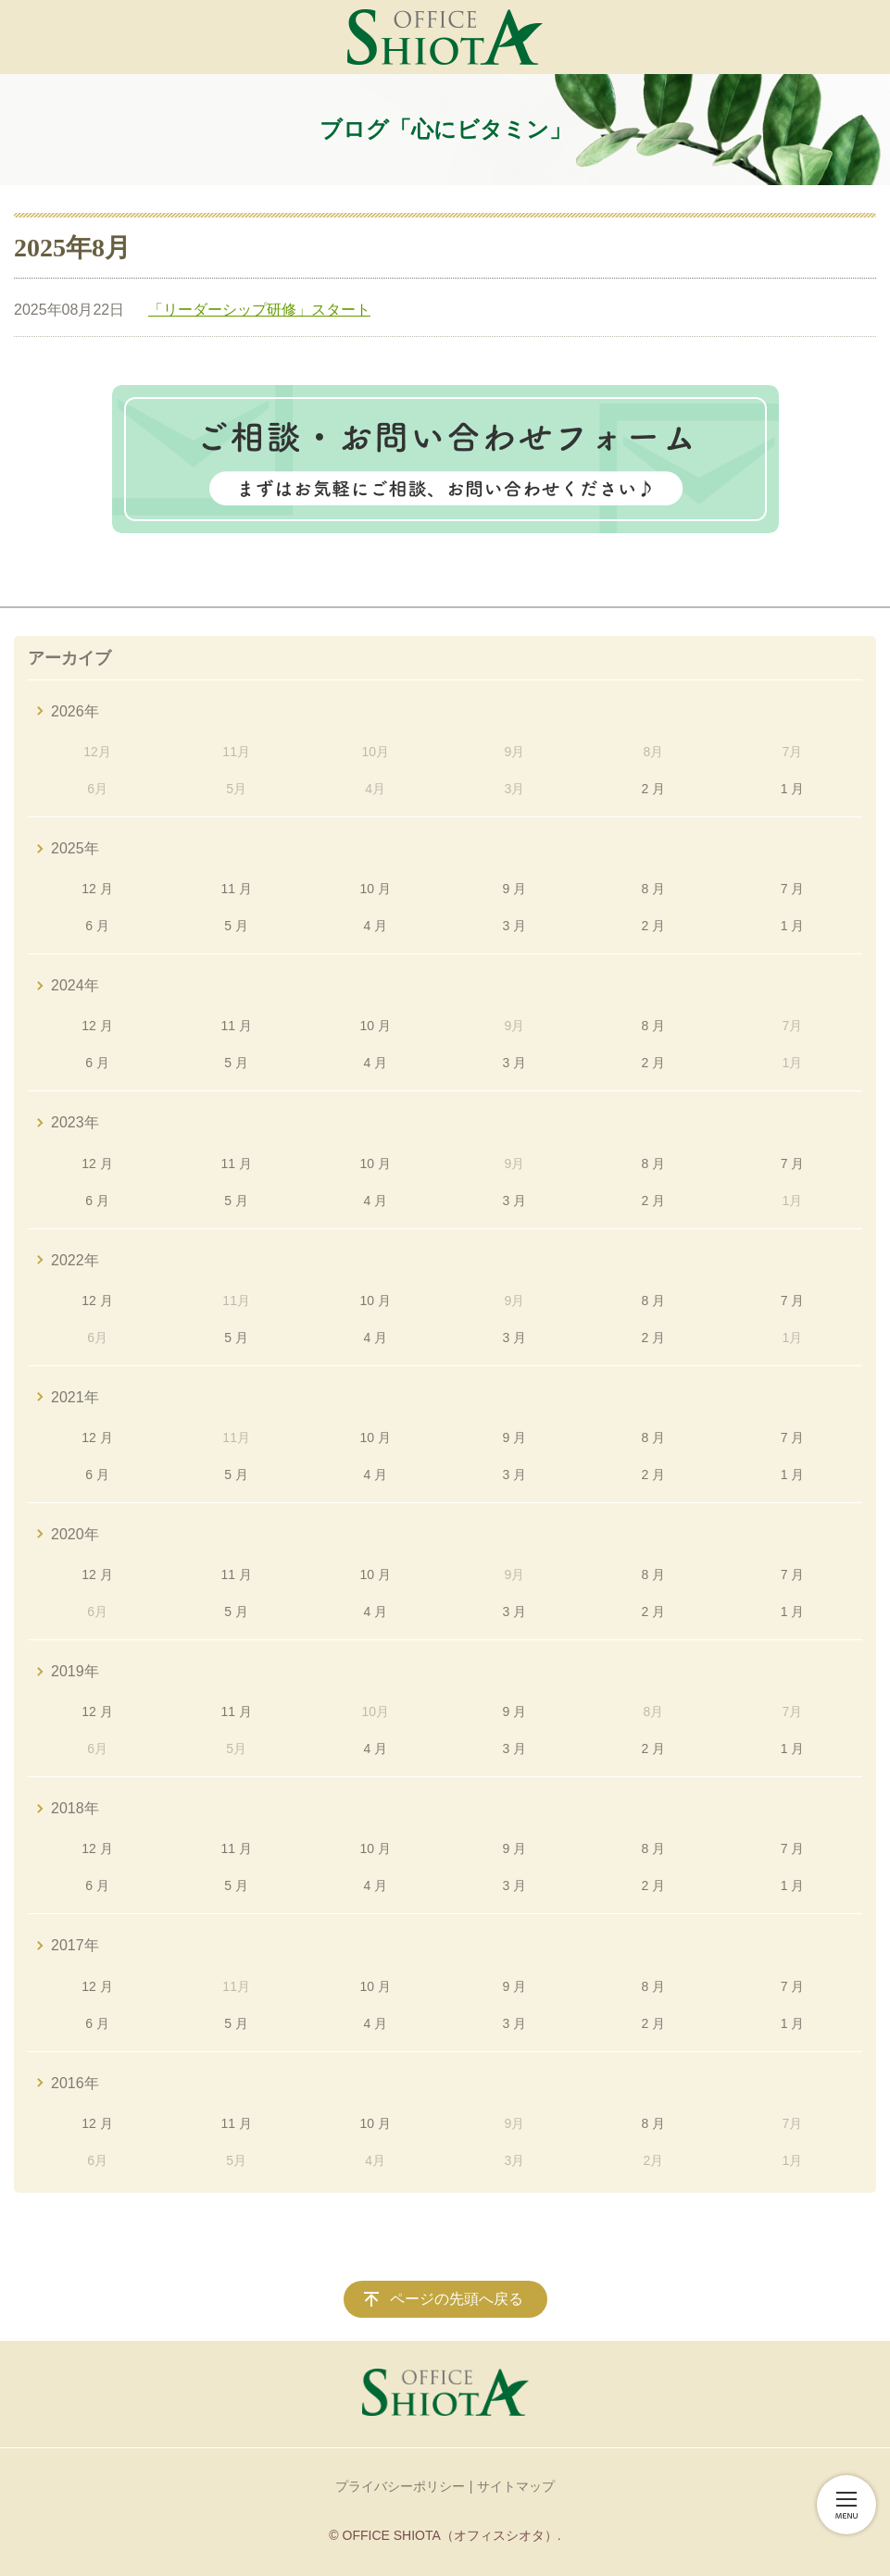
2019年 (75, 1671)
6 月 (97, 925)
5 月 (236, 925)
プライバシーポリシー (400, 2486)
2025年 (75, 848)
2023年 (75, 1122)
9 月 (514, 888)
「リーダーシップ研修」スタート (259, 309)
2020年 (75, 1534)
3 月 (514, 925)
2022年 (75, 1260)
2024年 (75, 985)
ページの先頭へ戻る (456, 2299)
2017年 (75, 1945)
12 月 (96, 888)
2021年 (75, 1397)
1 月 (793, 788)
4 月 (375, 925)
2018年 (75, 1808)
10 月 (375, 888)
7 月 (793, 888)
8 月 (654, 888)
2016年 (75, 2083)
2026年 (75, 711)
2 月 (654, 788)
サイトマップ (516, 2486)
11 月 (235, 888)
